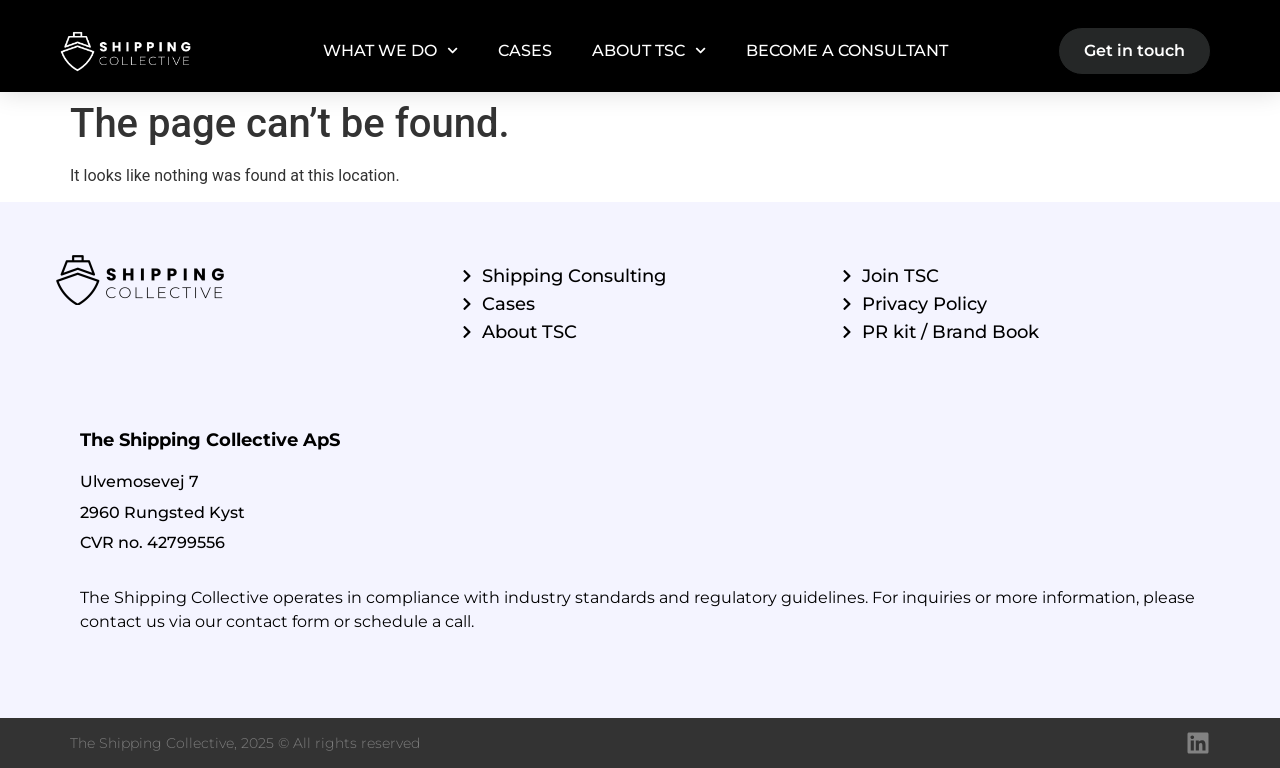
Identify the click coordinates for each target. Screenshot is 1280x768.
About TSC (649, 50)
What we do (390, 50)
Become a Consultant (847, 50)
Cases (525, 50)
